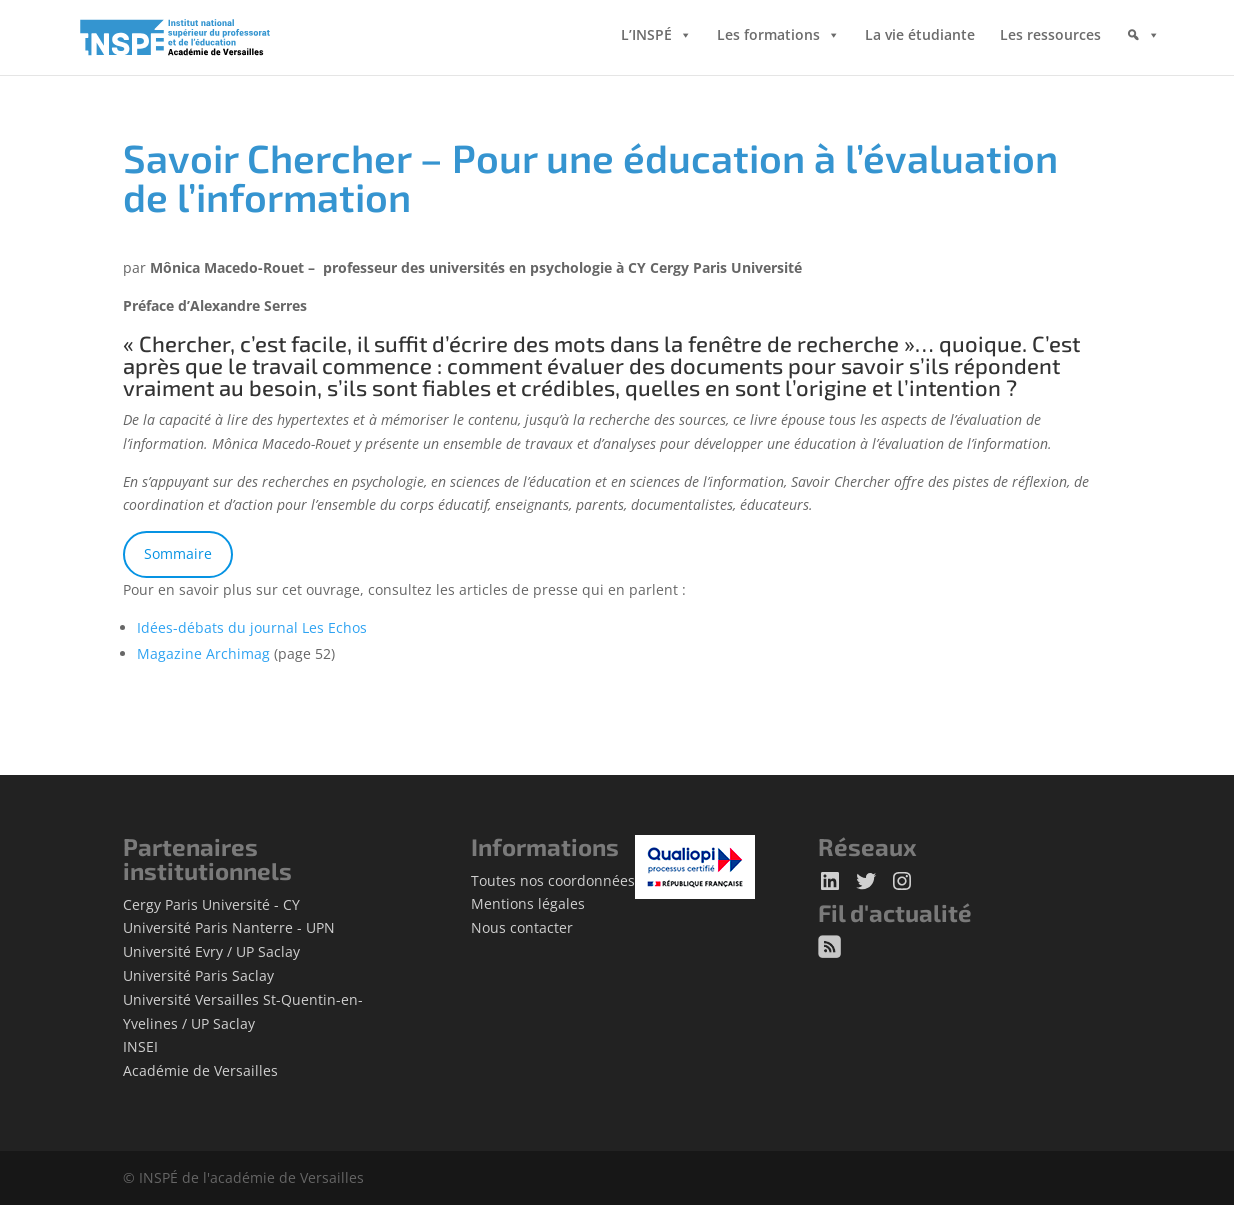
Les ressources (1050, 39)
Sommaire (178, 553)
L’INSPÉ (646, 39)
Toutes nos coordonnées (553, 880)
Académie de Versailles (200, 1070)
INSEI (140, 1046)
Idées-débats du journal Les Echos (252, 627)
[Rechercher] (1143, 55)
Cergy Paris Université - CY (211, 904)
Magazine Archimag (203, 653)
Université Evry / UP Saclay (211, 951)
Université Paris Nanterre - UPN (229, 927)
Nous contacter (522, 927)
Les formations (768, 39)
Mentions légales (528, 903)
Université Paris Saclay (198, 975)
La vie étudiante (920, 39)
